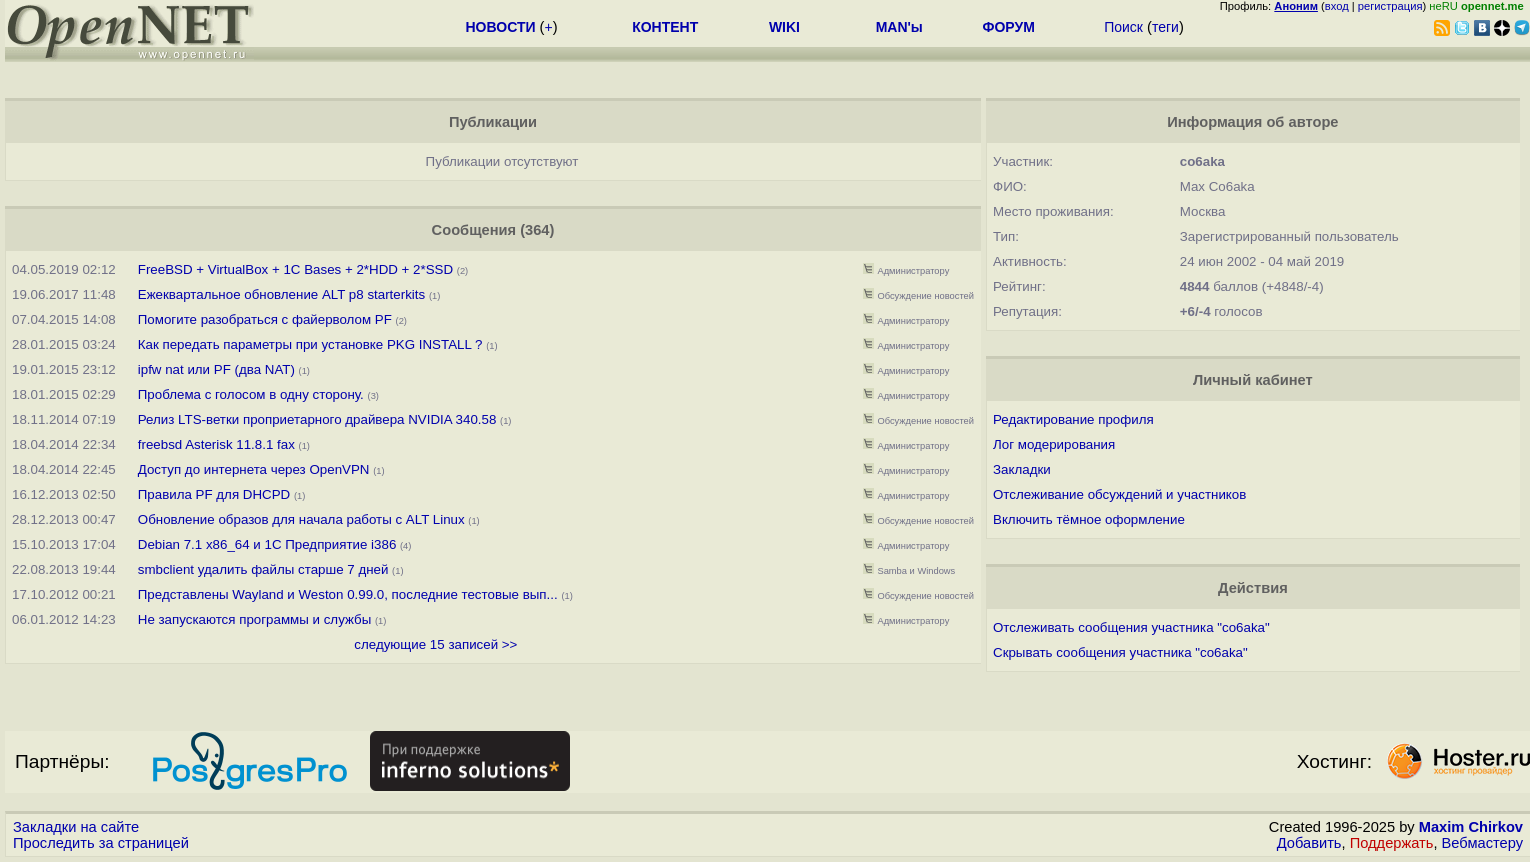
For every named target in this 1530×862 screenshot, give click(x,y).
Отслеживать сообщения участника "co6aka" (1131, 627)
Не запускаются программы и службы (254, 619)
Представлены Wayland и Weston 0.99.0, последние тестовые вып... (348, 594)
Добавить (1309, 843)
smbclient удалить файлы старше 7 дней (263, 569)
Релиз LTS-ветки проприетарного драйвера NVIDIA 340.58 (317, 419)
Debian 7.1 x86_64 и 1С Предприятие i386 (267, 544)
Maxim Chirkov (1471, 827)
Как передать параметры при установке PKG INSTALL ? (310, 344)
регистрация (1390, 6)
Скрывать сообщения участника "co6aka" (1120, 652)
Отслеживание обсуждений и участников (1119, 494)
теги (1165, 27)
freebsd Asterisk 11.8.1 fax (216, 444)
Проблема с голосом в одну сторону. (251, 394)
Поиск (1123, 27)
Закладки (1022, 469)
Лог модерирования (1054, 444)
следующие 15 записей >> (435, 644)
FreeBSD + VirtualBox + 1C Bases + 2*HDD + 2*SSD (295, 269)
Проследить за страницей (101, 843)
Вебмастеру (1482, 843)
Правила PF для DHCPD (214, 494)
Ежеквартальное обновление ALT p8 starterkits (281, 294)
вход (1337, 6)
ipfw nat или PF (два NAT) (216, 369)
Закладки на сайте (76, 827)
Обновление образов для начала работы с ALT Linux (301, 519)
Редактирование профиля (1073, 419)
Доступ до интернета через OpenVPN (254, 469)
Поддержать (1392, 843)
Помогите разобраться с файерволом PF (265, 319)
